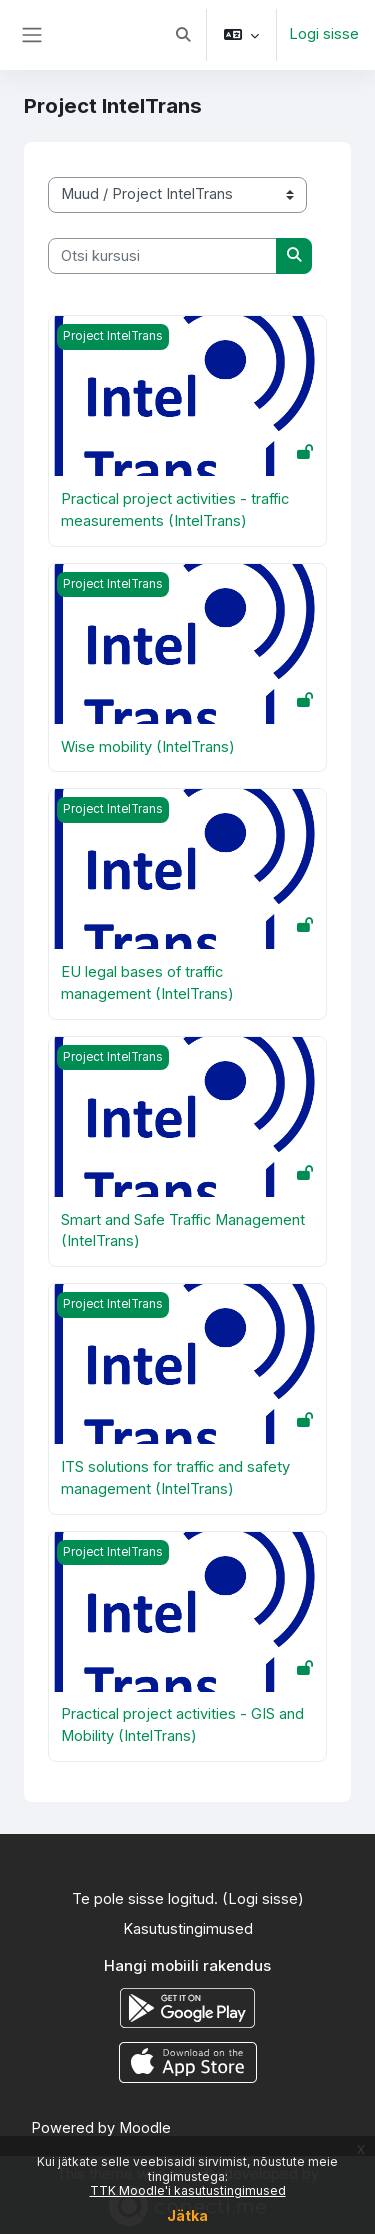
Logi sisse (324, 34)
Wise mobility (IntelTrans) (148, 747)
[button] (183, 35)
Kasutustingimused (188, 1929)
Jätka (187, 2215)
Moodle (145, 2128)
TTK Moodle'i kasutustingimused (188, 2190)
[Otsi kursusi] (162, 256)
